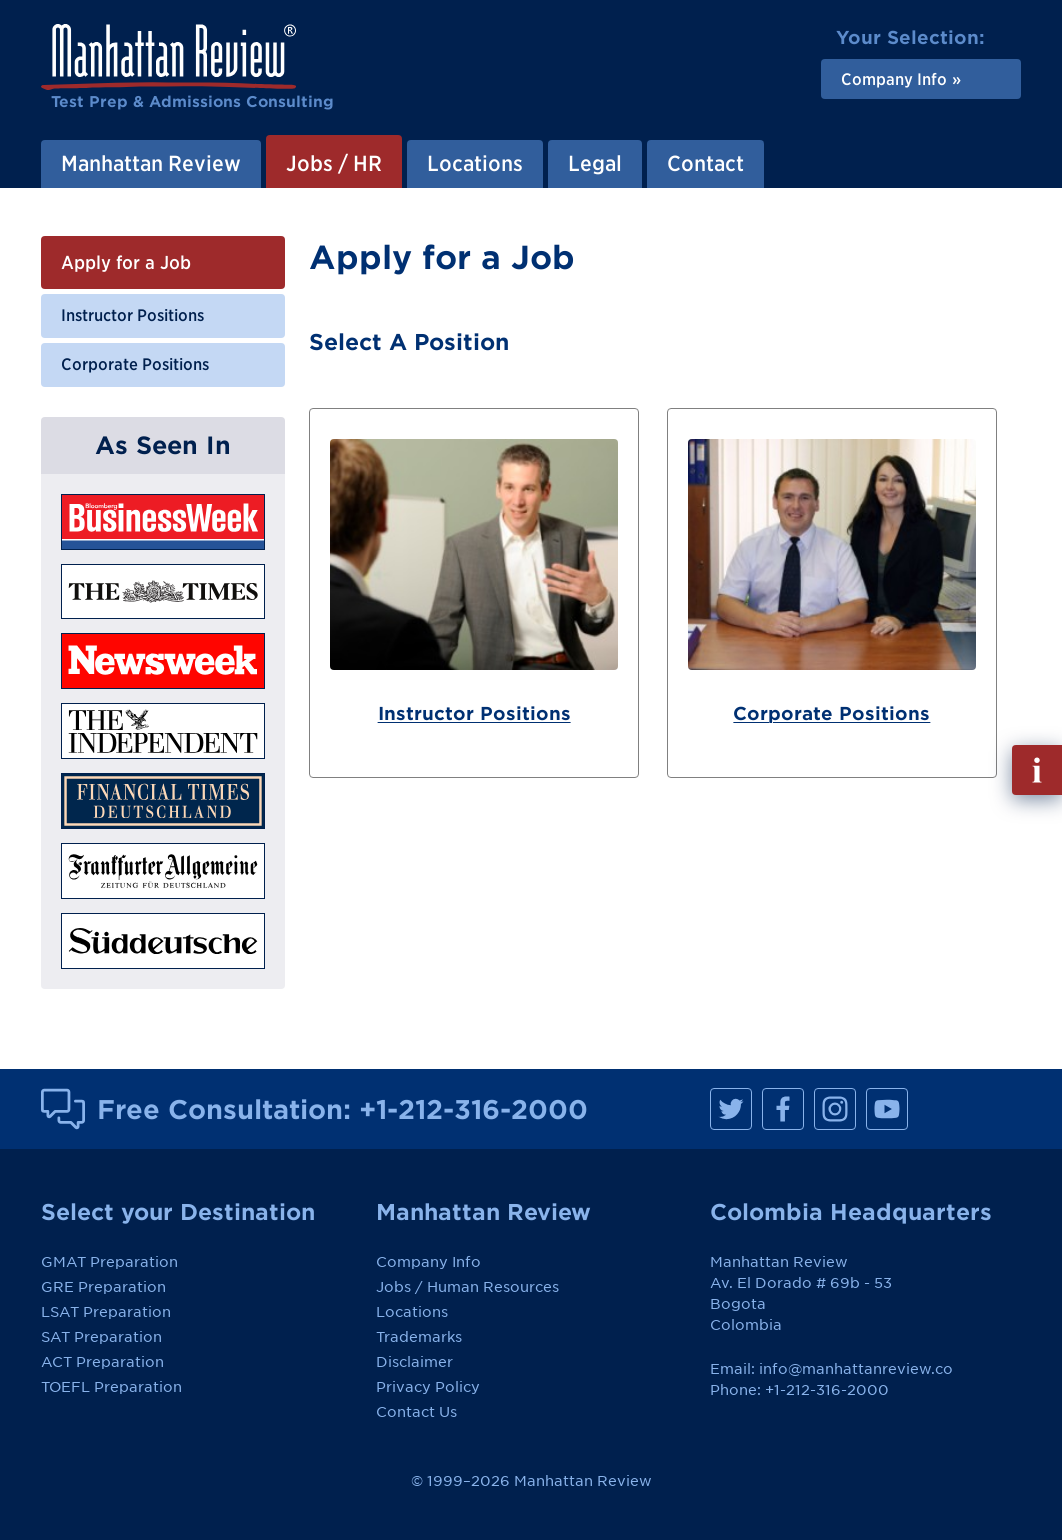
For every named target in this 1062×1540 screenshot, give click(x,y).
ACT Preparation (102, 1362)
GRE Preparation (103, 1287)
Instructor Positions (132, 315)
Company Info (428, 1262)
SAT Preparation (101, 1337)
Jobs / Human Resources (467, 1287)
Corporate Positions (135, 364)
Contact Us (416, 1412)
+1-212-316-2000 (473, 1109)
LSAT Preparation (106, 1312)
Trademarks (419, 1337)
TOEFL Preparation (111, 1387)
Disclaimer (414, 1362)
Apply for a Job (126, 262)
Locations (412, 1312)
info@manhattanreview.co (856, 1369)
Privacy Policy (428, 1387)
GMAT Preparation (109, 1262)
